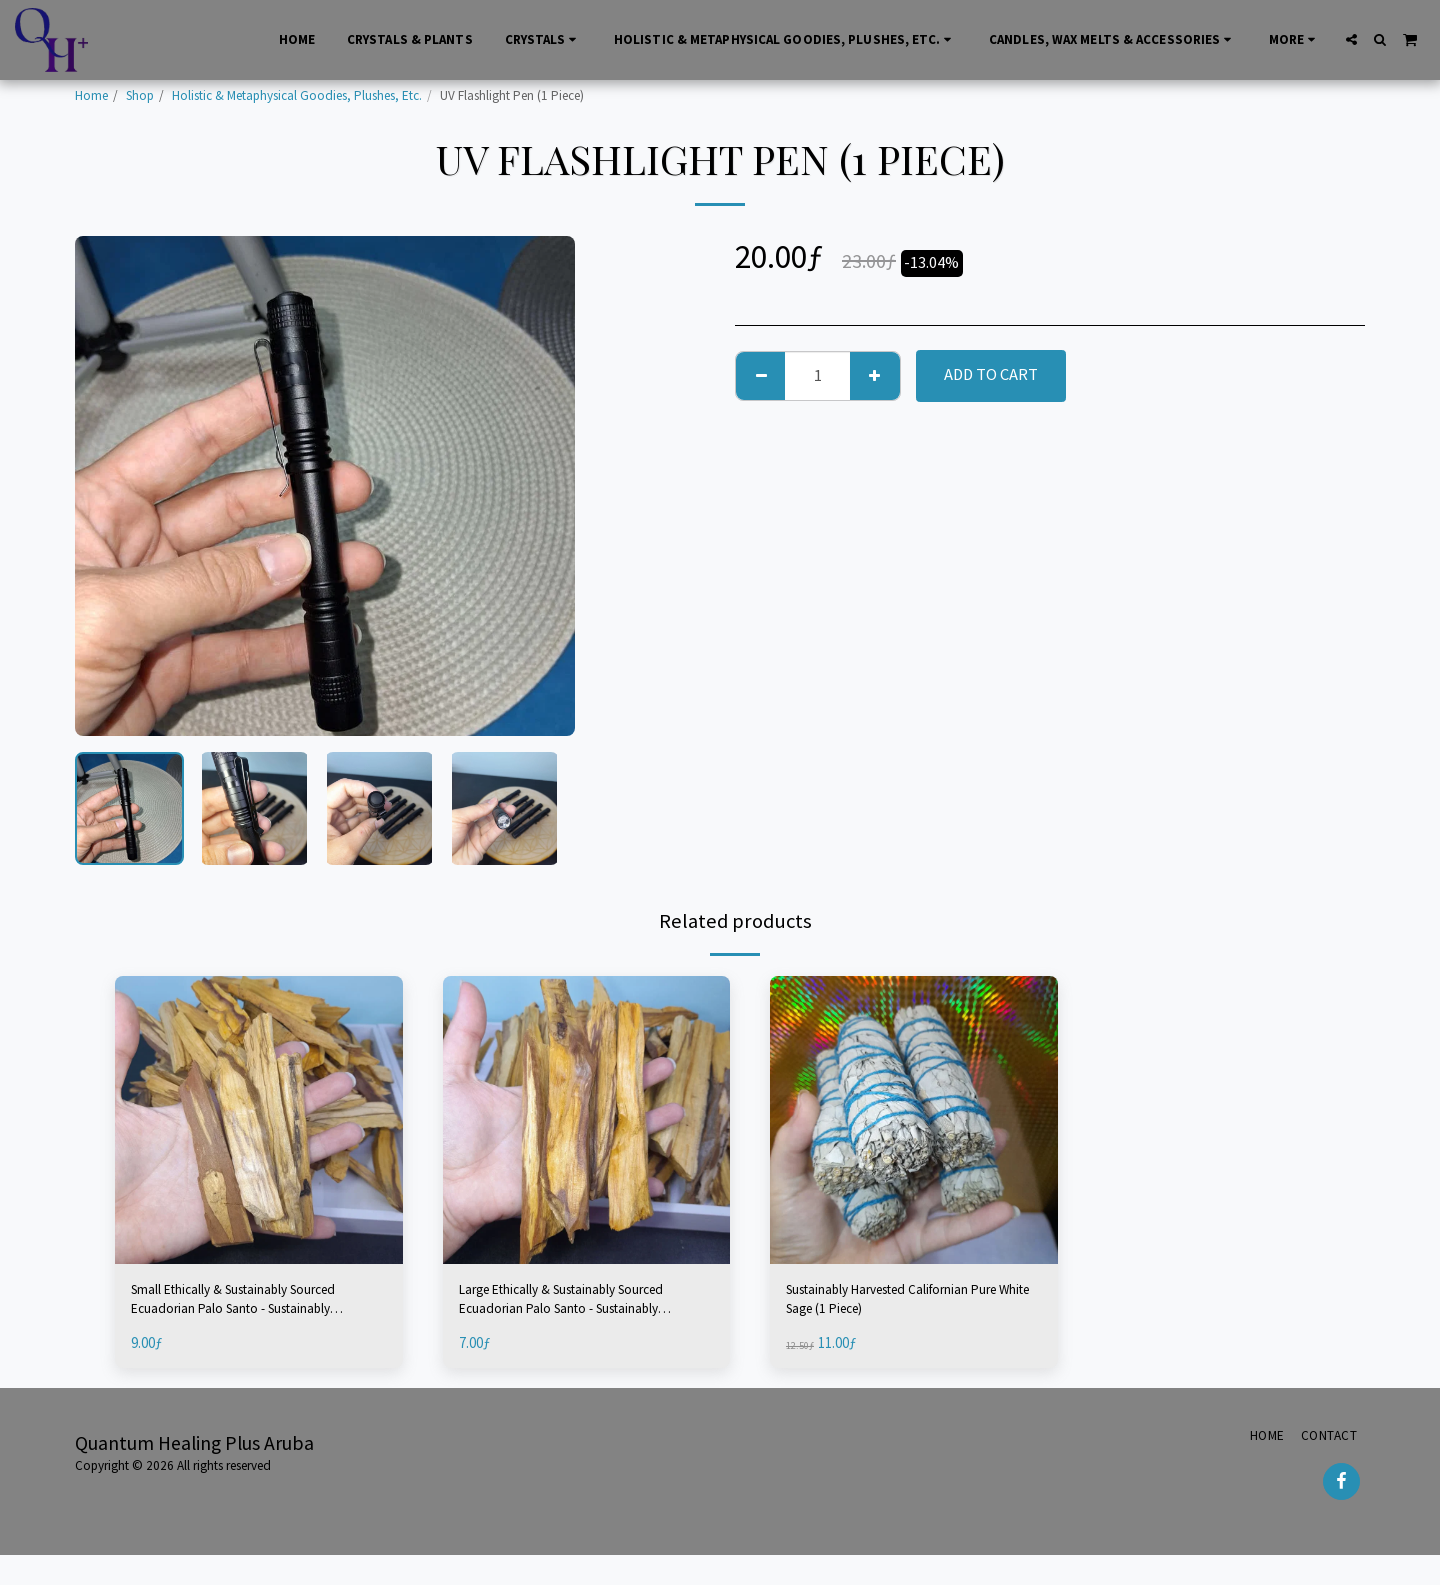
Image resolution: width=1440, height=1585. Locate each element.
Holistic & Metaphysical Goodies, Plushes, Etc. (297, 95)
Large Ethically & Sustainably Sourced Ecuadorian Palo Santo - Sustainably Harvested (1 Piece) (573, 1305)
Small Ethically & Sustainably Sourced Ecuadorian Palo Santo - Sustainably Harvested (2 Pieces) (245, 1305)
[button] (1351, 39)
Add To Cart (991, 374)
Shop (140, 95)
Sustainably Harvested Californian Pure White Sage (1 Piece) (906, 1304)
